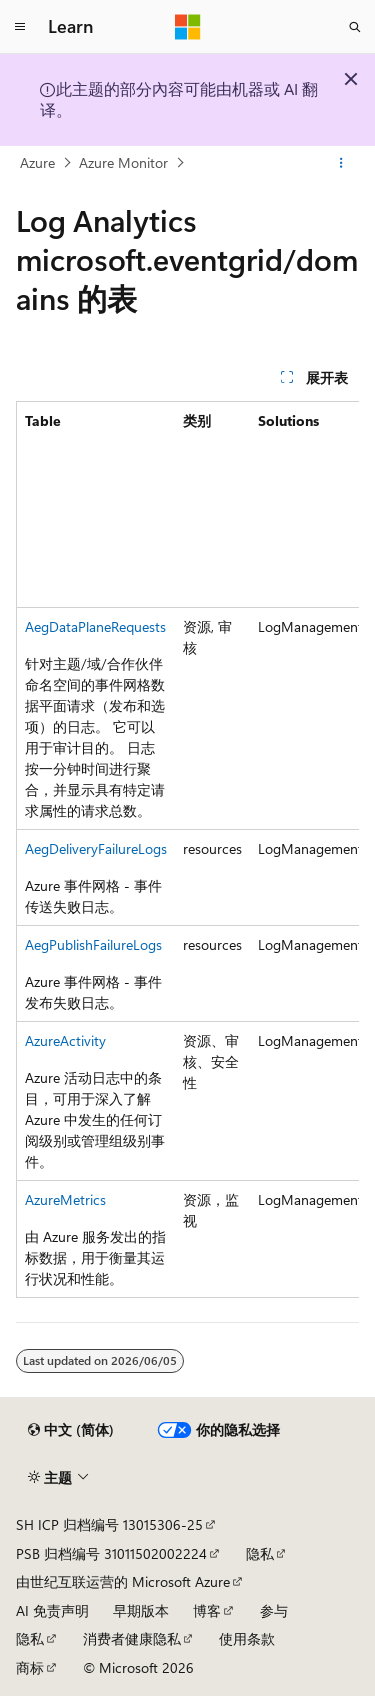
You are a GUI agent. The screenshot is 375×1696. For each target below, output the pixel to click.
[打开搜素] (355, 27)
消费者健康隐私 (132, 1638)
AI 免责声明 (52, 1610)
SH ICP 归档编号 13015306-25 (109, 1524)
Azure (37, 162)
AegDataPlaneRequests (95, 626)
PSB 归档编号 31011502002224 (111, 1553)
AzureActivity (65, 1040)
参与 (274, 1610)
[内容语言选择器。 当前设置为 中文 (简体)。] (71, 1430)
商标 (30, 1667)
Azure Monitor (123, 162)
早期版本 (141, 1610)
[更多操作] (341, 163)
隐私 (260, 1553)
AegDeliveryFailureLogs (96, 848)
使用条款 (247, 1638)
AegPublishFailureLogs (93, 944)
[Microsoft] (188, 27)
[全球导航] (20, 27)
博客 (207, 1610)
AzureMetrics (65, 1199)
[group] (187, 849)
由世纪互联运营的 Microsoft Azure (123, 1581)
